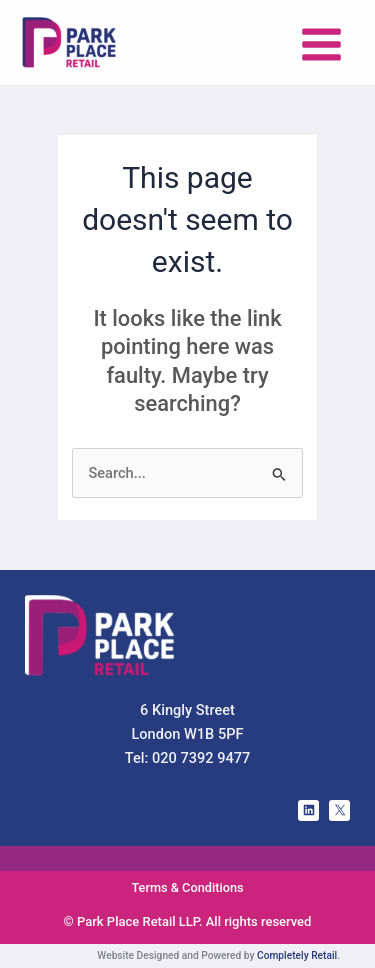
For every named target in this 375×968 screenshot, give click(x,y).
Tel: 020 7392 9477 (188, 758)
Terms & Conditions (187, 887)
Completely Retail (297, 955)
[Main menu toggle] (321, 44)
